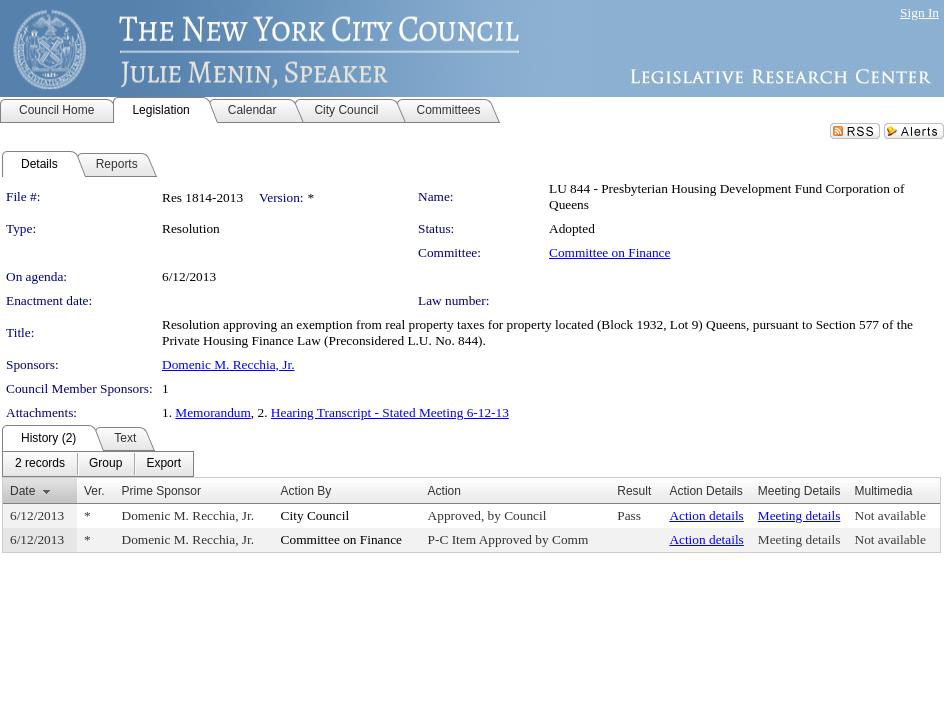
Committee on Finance (609, 252)
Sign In (919, 12)
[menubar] (98, 464)
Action (444, 491)
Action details (706, 515)
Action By (306, 491)
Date (22, 491)
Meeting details (799, 515)
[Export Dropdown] (163, 464)
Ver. (94, 491)
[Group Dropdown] (105, 464)
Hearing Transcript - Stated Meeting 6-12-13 (390, 412)
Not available (890, 515)
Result (634, 491)
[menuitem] (40, 464)
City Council (315, 515)
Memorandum (213, 412)
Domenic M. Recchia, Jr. (228, 364)
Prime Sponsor (161, 491)
